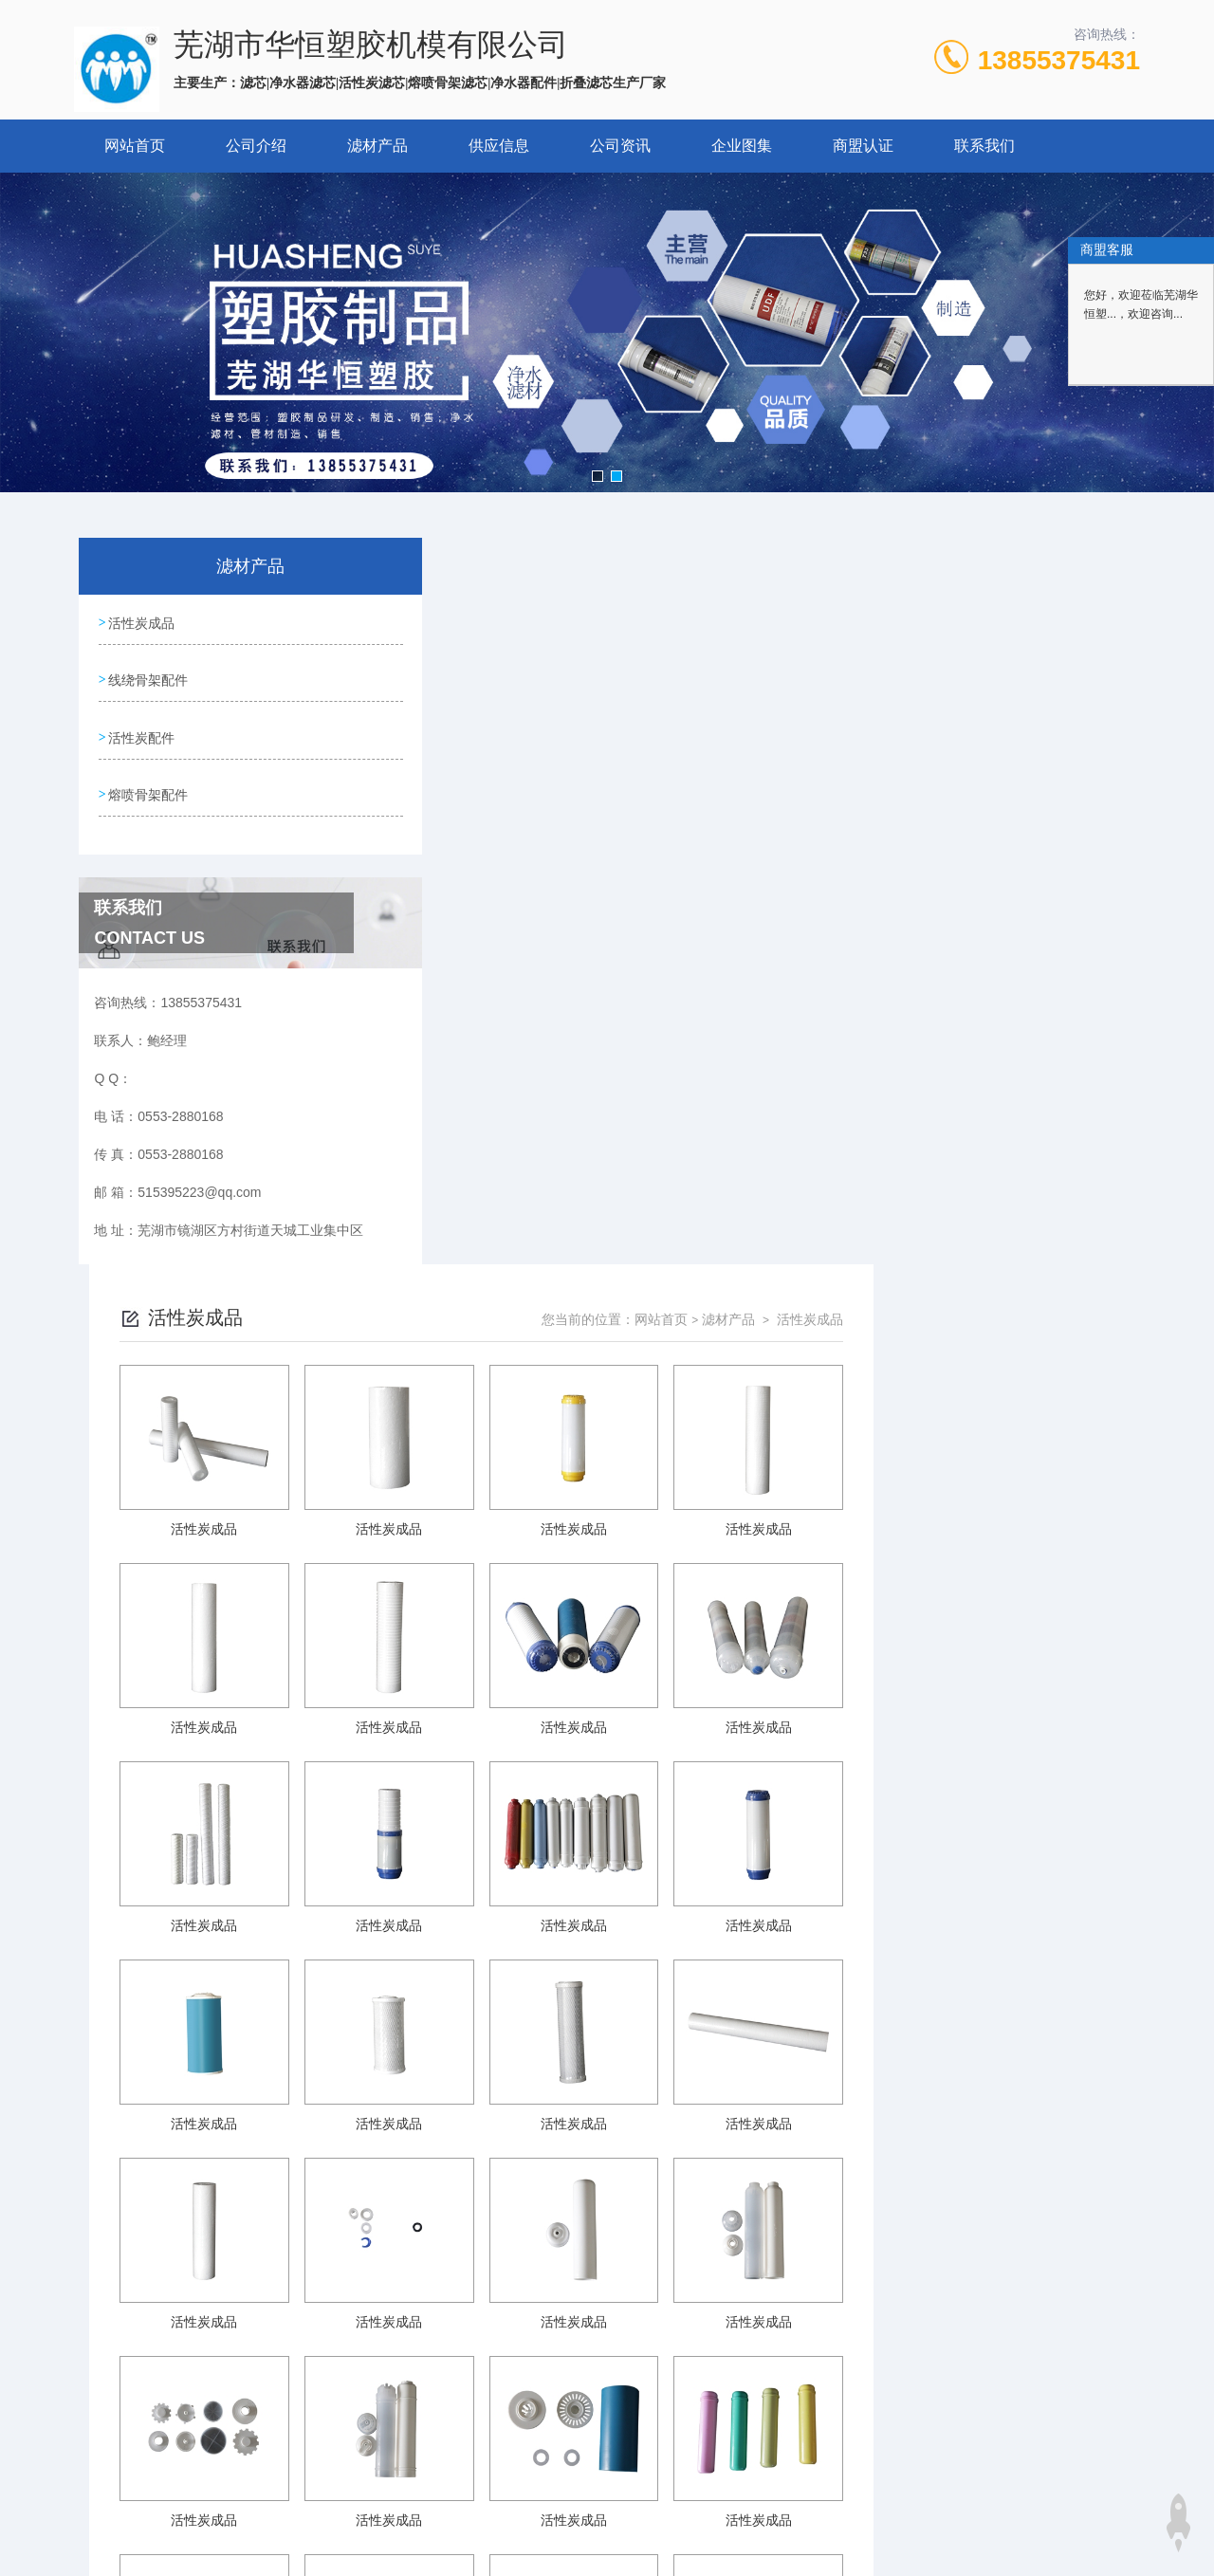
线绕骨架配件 (148, 675)
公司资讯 (620, 146)
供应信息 (499, 146)
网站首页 (134, 146)
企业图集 (741, 146)
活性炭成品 (141, 621)
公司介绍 (256, 146)
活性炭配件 (141, 729)
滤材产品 (377, 146)
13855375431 (1059, 60)
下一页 (822, 2256)
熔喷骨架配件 (148, 783)
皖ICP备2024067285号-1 (747, 2424)
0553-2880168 (484, 2393)
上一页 (673, 2256)
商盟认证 (863, 146)
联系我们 (984, 146)
